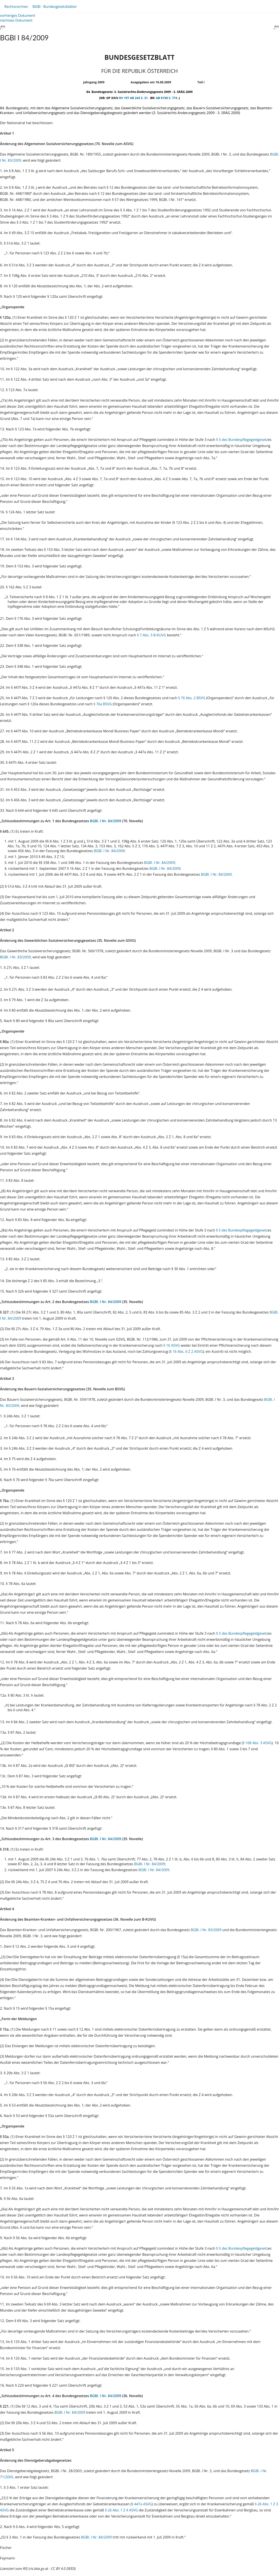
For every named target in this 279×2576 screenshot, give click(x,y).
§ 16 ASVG (171, 1345)
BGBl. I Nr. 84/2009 (105, 821)
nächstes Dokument (16, 20)
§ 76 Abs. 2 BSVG (191, 697)
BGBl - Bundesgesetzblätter (54, 6)
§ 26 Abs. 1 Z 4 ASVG (121, 2510)
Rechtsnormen (16, 6)
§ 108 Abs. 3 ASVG (257, 1742)
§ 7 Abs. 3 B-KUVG (151, 635)
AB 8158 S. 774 (167, 98)
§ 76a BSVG (103, 704)
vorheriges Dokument (17, 15)
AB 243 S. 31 (139, 98)
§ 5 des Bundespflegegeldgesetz (242, 439)
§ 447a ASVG (142, 2504)
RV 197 (124, 98)
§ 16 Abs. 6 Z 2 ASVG (186, 1351)
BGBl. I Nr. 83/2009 (15, 957)
